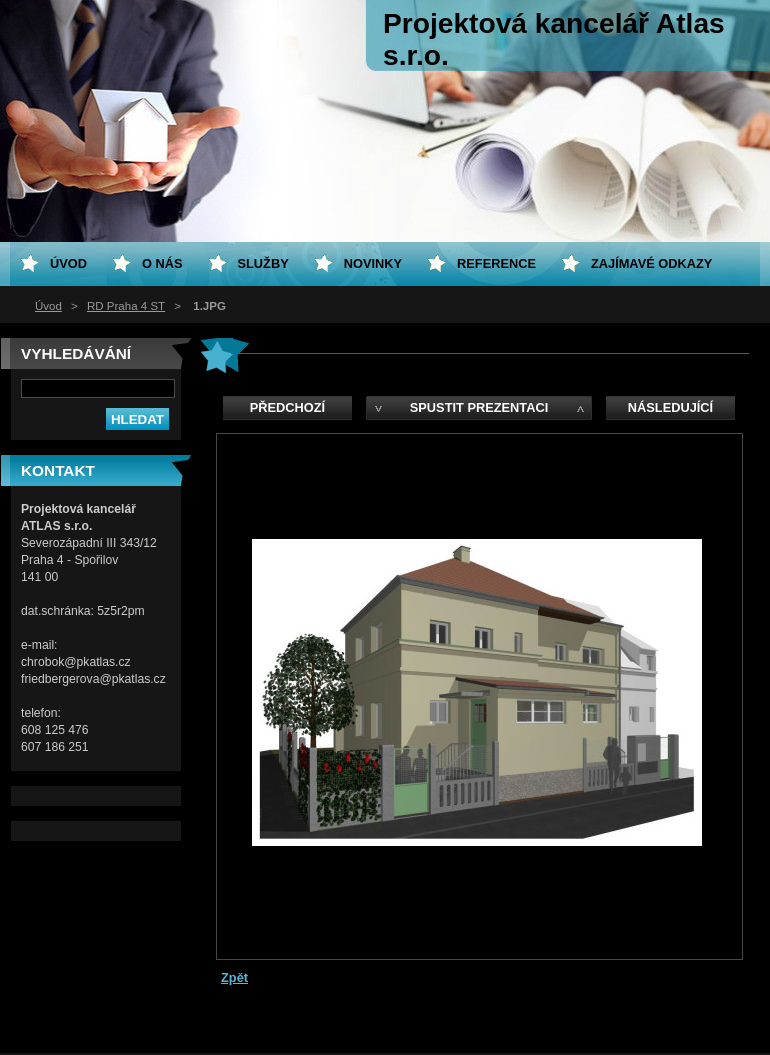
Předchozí (287, 407)
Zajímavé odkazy (651, 263)
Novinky (373, 263)
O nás (162, 263)
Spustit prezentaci (479, 407)
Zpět (234, 977)
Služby (263, 263)
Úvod (48, 306)
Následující (670, 407)
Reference (496, 263)
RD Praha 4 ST (126, 306)
